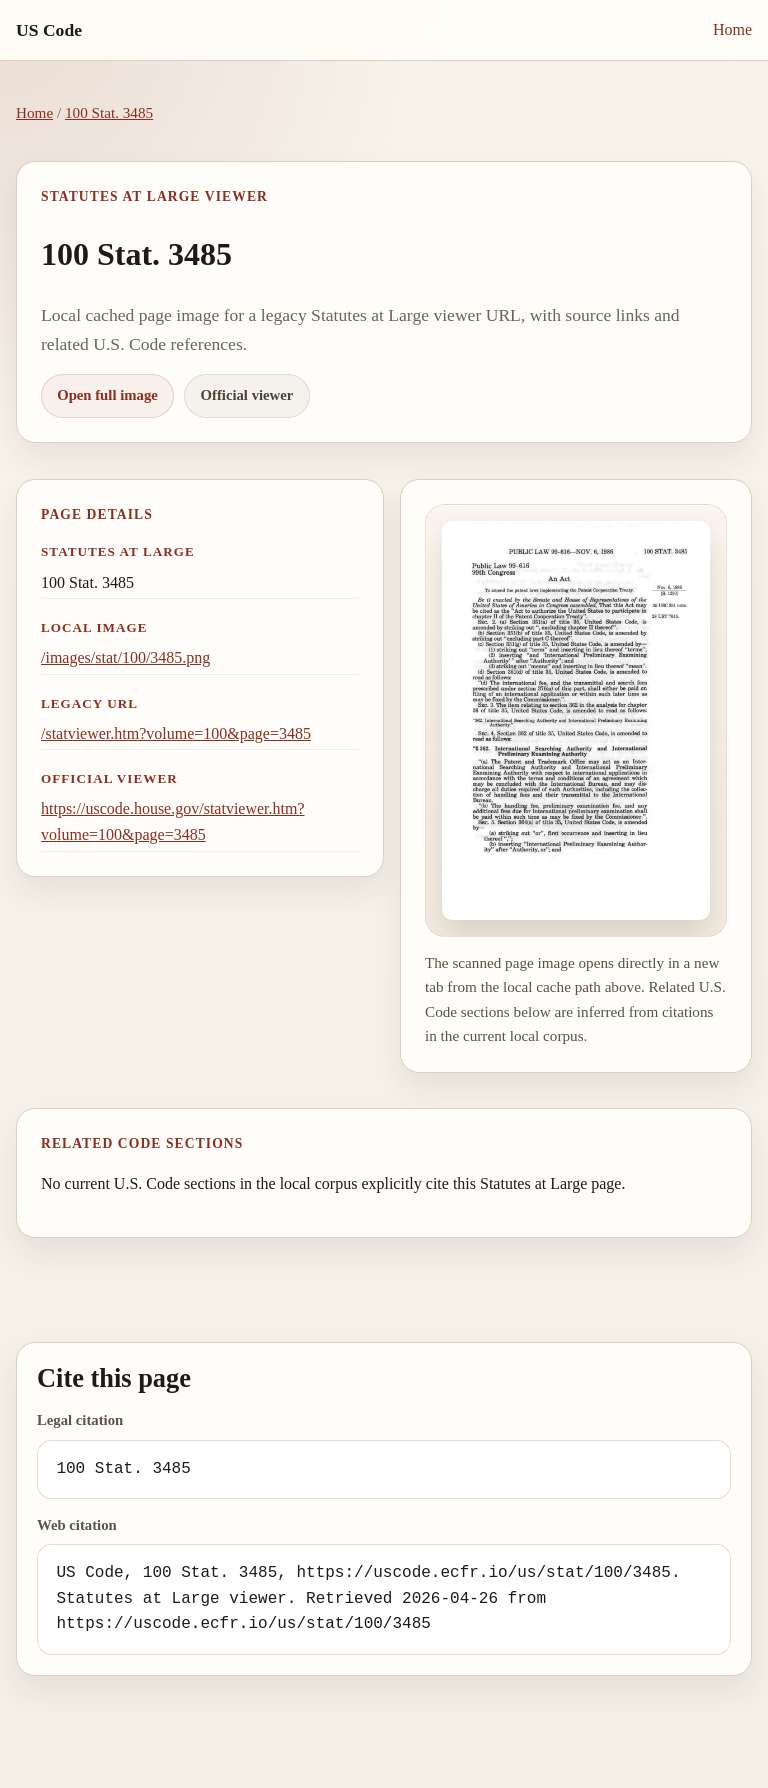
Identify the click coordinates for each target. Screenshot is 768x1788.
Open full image (107, 395)
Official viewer (247, 395)
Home (732, 29)
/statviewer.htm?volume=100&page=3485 (176, 733)
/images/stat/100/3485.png (125, 657)
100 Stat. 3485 (109, 112)
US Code (49, 30)
